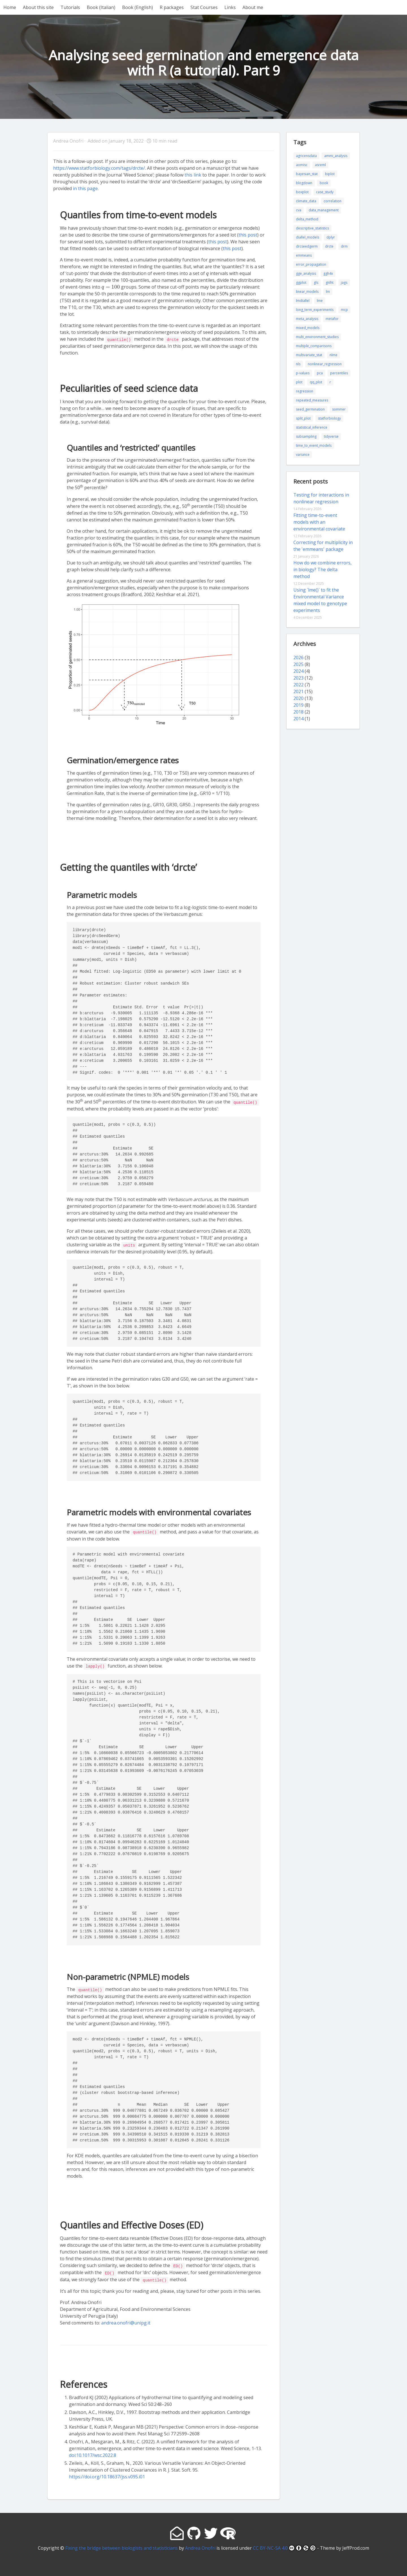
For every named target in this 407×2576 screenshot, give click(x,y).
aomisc (302, 164)
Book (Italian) (101, 7)
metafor (332, 318)
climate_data (306, 201)
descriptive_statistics (312, 228)
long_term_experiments (315, 309)
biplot (330, 173)
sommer (339, 409)
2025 (298, 664)
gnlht (330, 282)
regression (304, 391)
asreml (320, 164)
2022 (298, 685)
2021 (298, 691)
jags (344, 282)
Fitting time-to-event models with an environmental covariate (319, 522)
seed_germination (310, 409)
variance (302, 454)
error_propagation (311, 264)
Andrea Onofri (200, 2545)
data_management (324, 210)
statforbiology (329, 418)
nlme (333, 355)
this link (193, 175)
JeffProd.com (355, 2545)
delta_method (307, 219)
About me (253, 7)
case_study (325, 192)
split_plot (303, 418)
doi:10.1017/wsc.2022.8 (92, 2453)
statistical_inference (311, 427)
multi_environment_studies (317, 336)
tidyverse (331, 436)
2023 (298, 678)
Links (230, 7)
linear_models (307, 291)
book (324, 183)
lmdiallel (302, 300)
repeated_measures (312, 400)
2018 (298, 712)
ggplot (301, 282)
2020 (298, 698)
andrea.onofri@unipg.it (125, 2320)
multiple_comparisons (314, 345)
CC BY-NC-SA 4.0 (284, 2545)
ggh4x (328, 273)
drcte (329, 246)
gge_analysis (306, 273)
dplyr (330, 237)
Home (9, 7)
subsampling (306, 436)
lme (320, 300)
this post (248, 235)
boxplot (302, 192)
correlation (332, 201)
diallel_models (307, 237)
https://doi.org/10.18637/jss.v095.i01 (107, 2474)
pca (320, 373)
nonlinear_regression (325, 364)
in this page (85, 188)
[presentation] (207, 273)
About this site (38, 7)
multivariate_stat (309, 355)
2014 (298, 719)
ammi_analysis (335, 155)
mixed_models (307, 327)
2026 (298, 657)
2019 (298, 705)
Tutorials (70, 7)
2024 (298, 671)
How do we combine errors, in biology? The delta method (322, 569)
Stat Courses (204, 7)
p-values (302, 373)
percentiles (339, 373)
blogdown (304, 183)
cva (298, 210)
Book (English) (137, 7)
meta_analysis (307, 318)
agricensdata (306, 155)
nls (298, 364)
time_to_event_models (314, 445)
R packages (172, 7)
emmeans (304, 255)
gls (316, 282)
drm (344, 246)
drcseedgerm (307, 246)
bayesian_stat (307, 173)
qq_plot (316, 382)
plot (299, 382)
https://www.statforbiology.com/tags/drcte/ (99, 168)
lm (328, 291)
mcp (344, 309)
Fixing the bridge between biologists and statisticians (121, 2545)
